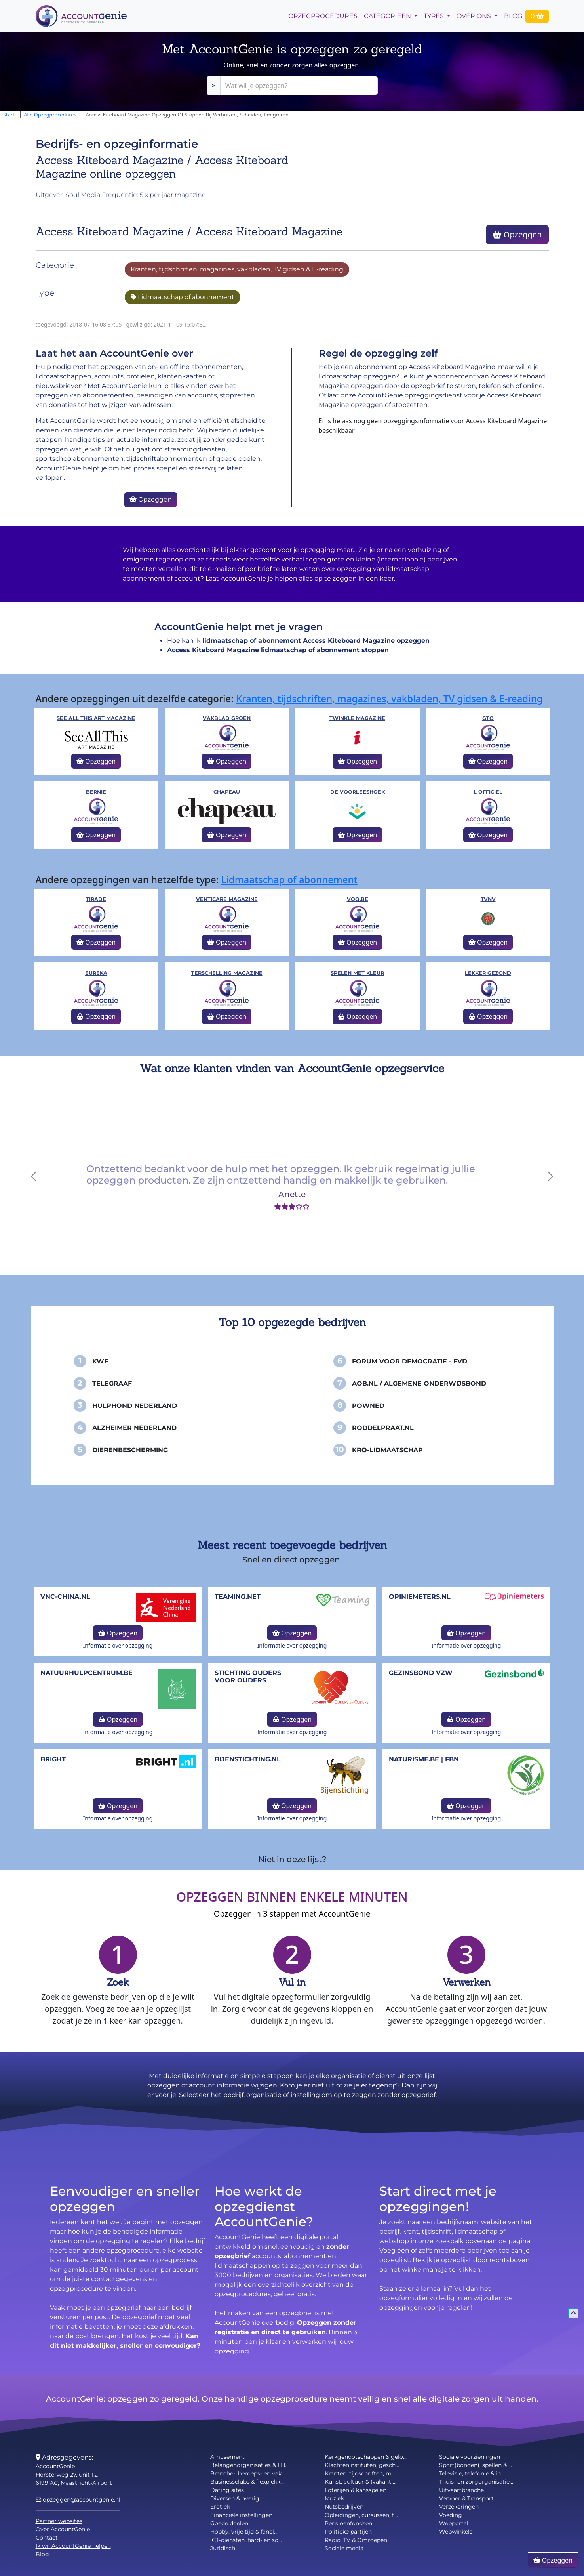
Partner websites (59, 2520)
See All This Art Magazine (96, 718)
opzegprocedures (323, 16)
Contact (47, 2537)
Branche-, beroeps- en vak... (247, 2473)
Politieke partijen (348, 2531)
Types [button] (434, 16)
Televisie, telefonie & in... (471, 2473)
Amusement (227, 2456)
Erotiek (220, 2506)
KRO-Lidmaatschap (387, 1450)
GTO (488, 718)
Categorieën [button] (388, 16)
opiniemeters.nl (420, 1596)
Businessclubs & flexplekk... (247, 2481)
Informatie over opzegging (118, 1645)
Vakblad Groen (227, 718)
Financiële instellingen (241, 2515)
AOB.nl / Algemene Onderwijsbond (419, 1383)
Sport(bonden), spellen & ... (475, 2465)
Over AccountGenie (63, 2529)
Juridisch (222, 2548)
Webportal (453, 2523)
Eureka (96, 973)
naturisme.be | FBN (424, 1759)
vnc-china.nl (65, 1596)
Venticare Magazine (227, 899)
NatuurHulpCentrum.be (86, 1673)
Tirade (96, 899)
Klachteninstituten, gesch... (362, 2465)
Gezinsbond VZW (421, 1673)
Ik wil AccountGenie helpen (73, 2545)
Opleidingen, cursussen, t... (361, 2515)
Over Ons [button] (475, 16)
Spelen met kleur (357, 973)
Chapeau (226, 792)
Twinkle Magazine (357, 718)
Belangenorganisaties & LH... (249, 2465)
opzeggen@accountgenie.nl (78, 2499)
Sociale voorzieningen (469, 2456)
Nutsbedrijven (344, 2506)
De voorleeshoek (357, 792)
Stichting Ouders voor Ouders (248, 1676)
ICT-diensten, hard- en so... (246, 2540)
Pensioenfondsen (348, 2523)
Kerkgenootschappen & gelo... (366, 2456)
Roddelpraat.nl (383, 1428)
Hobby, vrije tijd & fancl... (244, 2531)
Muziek (334, 2498)
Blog (513, 16)
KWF (100, 1361)
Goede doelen (229, 2523)
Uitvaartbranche (461, 2490)
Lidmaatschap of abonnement (182, 297)
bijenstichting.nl (248, 1759)
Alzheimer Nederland (134, 1428)
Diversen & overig (234, 2498)
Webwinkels (455, 2531)
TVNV (488, 899)
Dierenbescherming (130, 1450)
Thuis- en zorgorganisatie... (476, 2481)
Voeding (450, 2515)
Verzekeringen (459, 2506)
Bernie (96, 792)
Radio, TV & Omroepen (356, 2540)
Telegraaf (112, 1383)
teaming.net (238, 1596)
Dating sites (227, 2490)
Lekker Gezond (488, 973)
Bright (53, 1759)
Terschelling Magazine (227, 973)
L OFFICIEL (488, 792)
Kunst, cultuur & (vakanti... (360, 2481)
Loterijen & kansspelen (355, 2490)
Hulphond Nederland (134, 1405)
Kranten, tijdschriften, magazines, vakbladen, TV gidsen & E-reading (237, 269)
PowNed (368, 1405)
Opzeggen (517, 234)
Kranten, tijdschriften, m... (360, 2473)
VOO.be (357, 899)
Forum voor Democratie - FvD (409, 1361)
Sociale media (344, 2548)
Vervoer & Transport (466, 2498)
